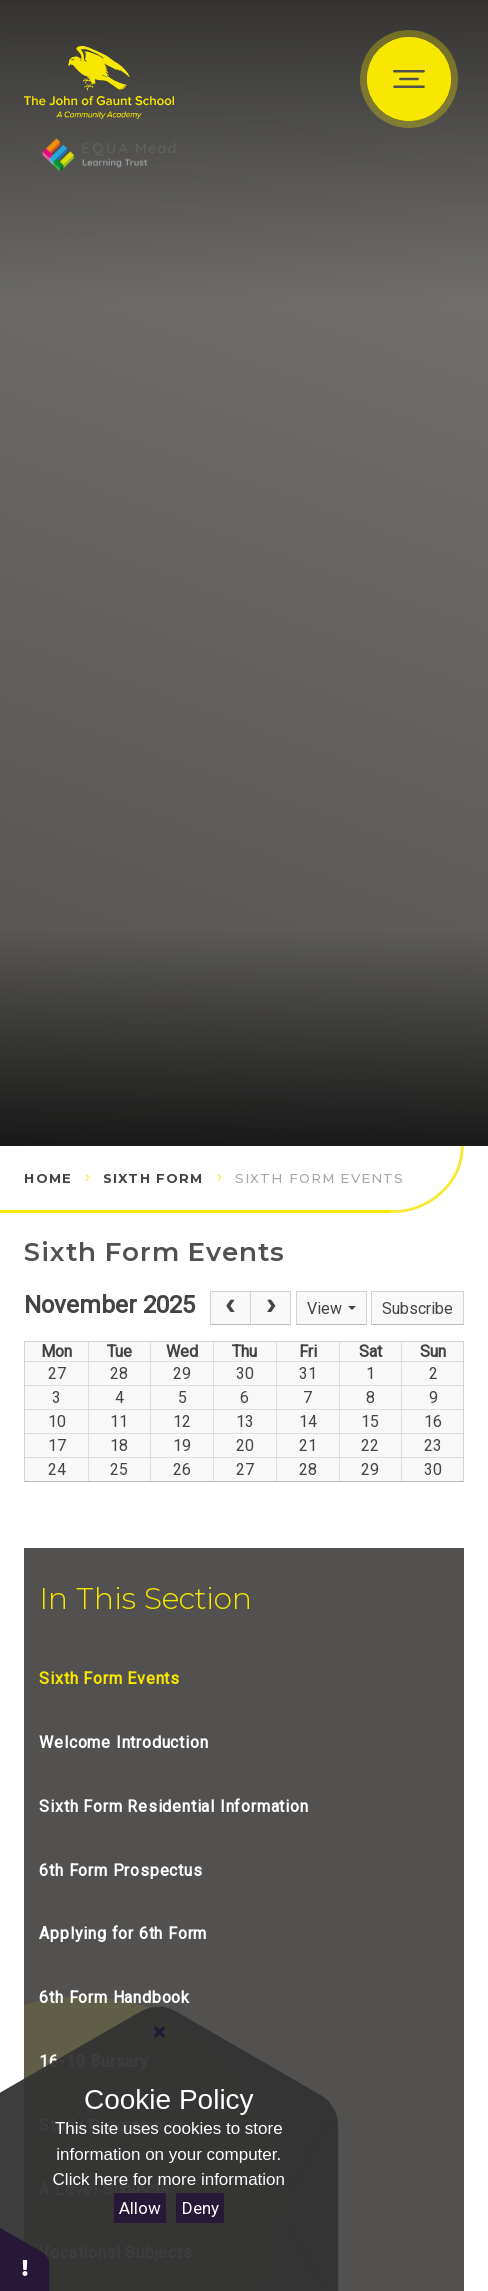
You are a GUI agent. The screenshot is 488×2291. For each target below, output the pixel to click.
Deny (200, 2208)
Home (48, 1178)
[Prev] (230, 1308)
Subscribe (417, 1308)
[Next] (271, 1308)
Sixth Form (153, 1178)
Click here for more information (169, 2179)
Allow (140, 2208)
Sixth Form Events (320, 1178)
